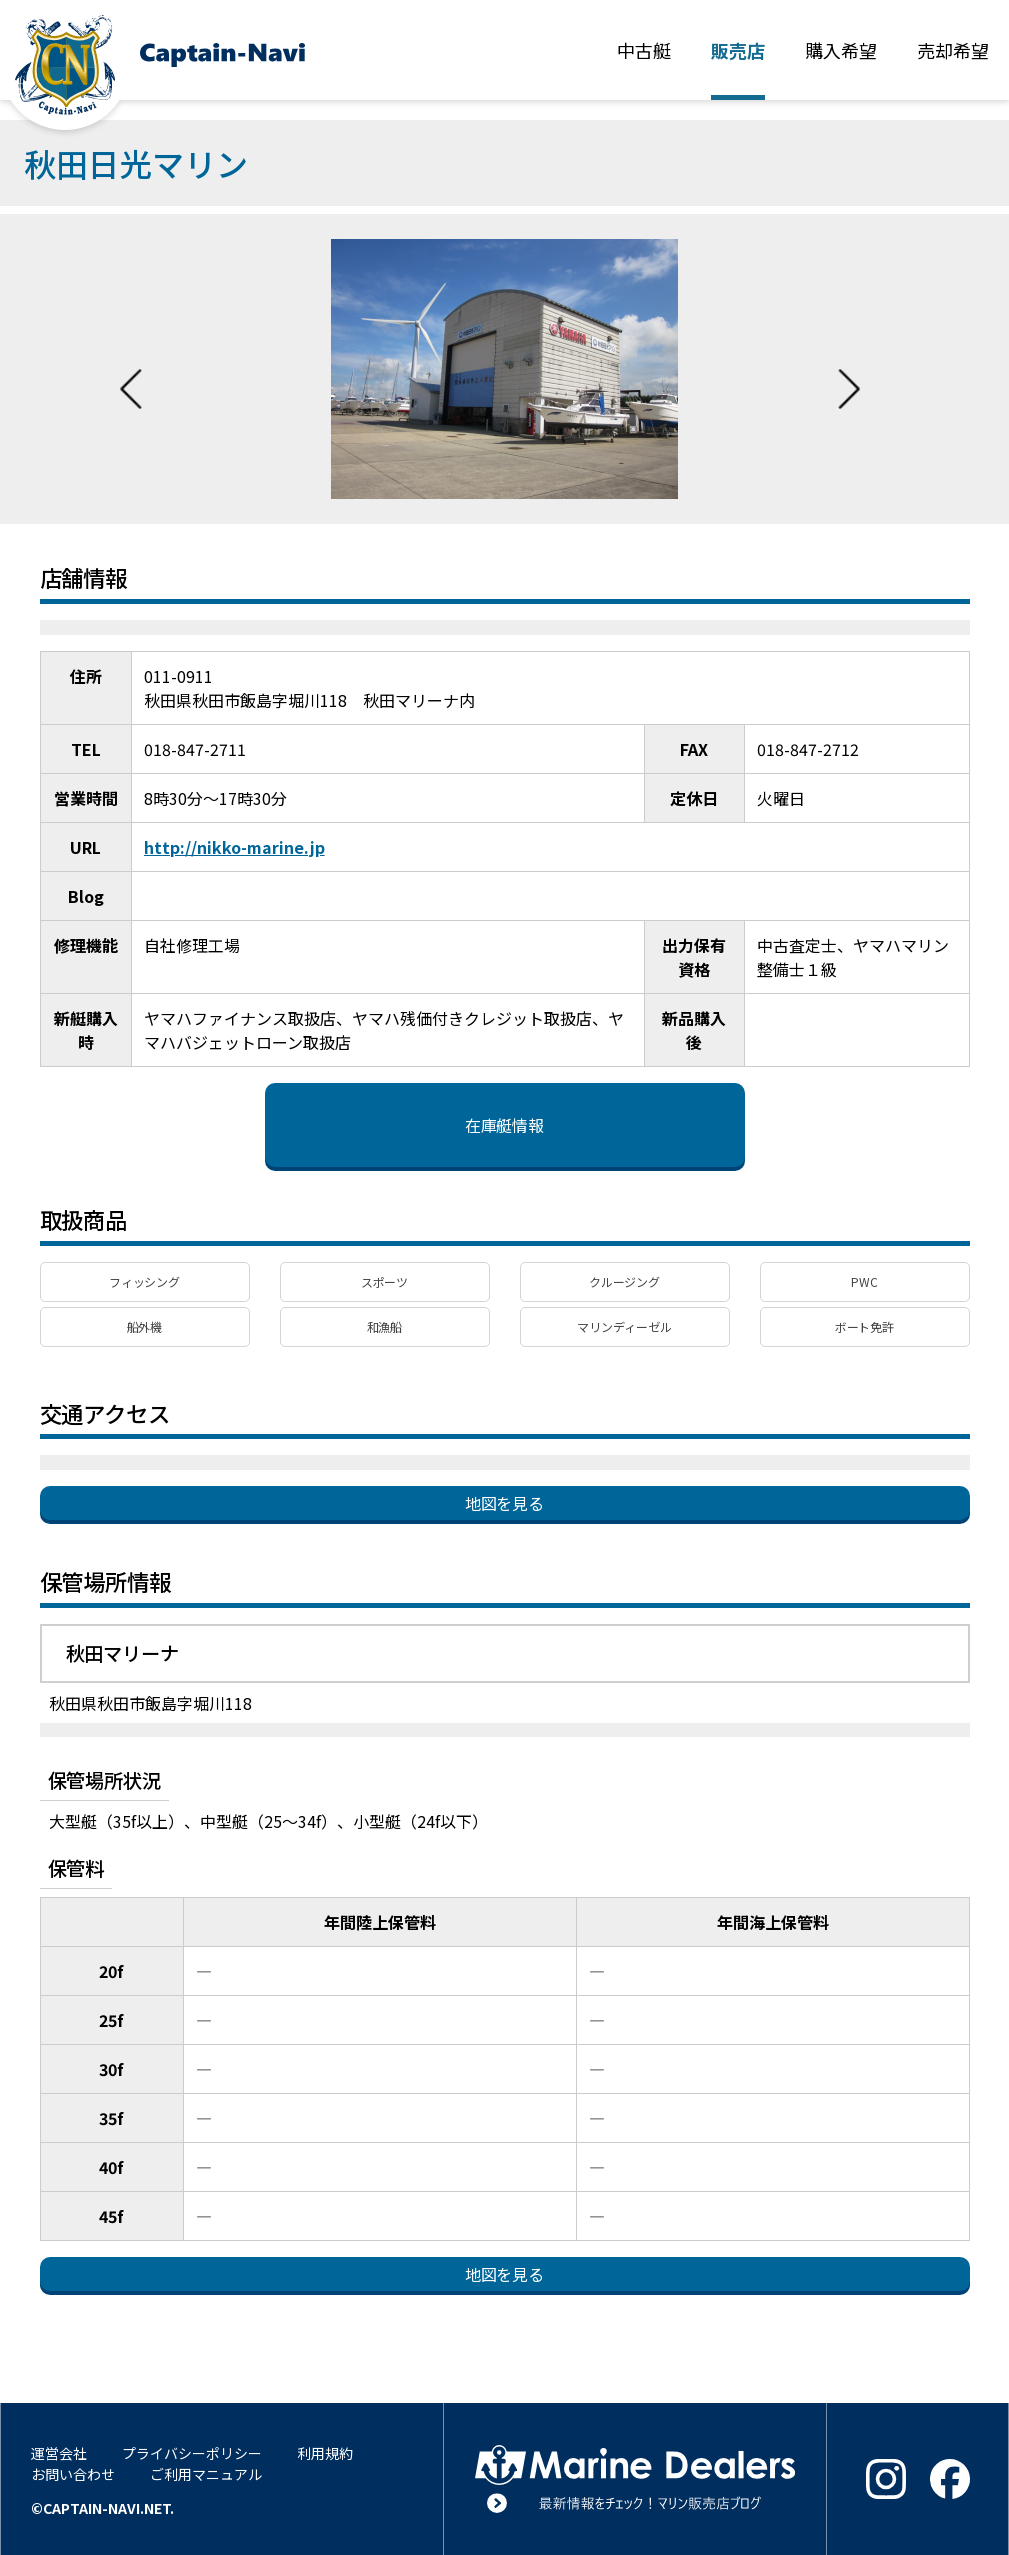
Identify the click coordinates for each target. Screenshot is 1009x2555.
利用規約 (325, 2453)
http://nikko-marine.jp (234, 847)
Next (849, 369)
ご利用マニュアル (206, 2474)
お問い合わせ (73, 2474)
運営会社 (59, 2453)
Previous (131, 369)
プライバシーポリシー (192, 2453)
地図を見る (505, 1503)
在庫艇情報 (505, 1125)
